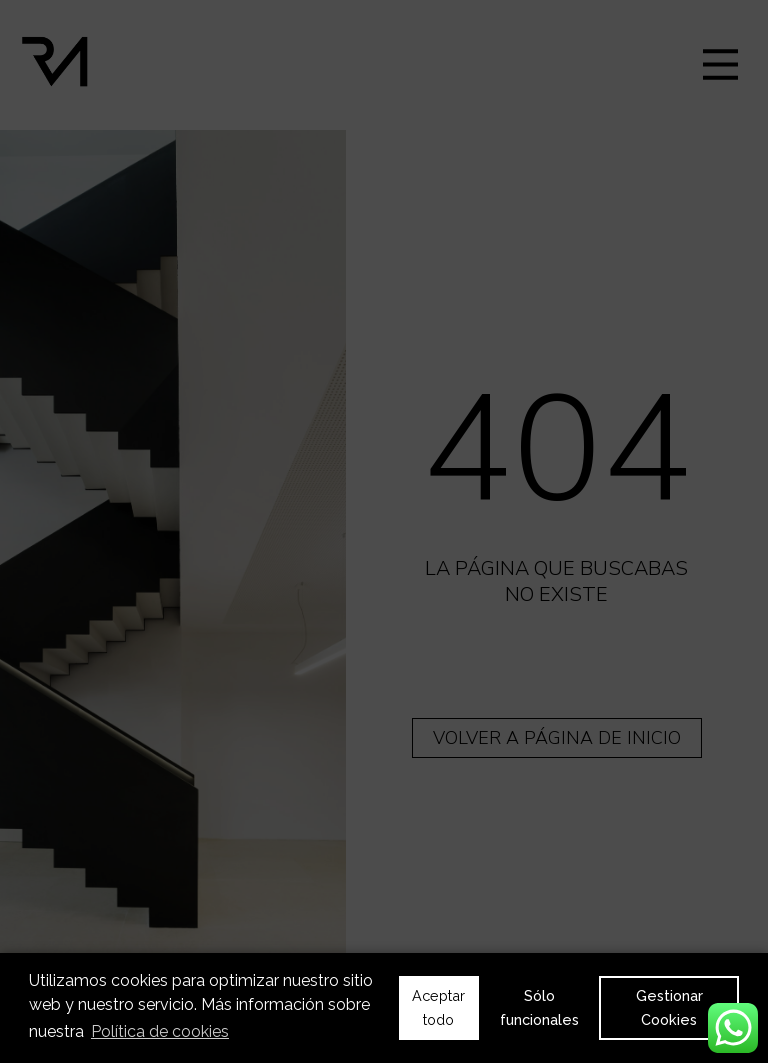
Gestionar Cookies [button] (669, 1007)
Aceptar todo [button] (438, 1007)
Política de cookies (160, 1031)
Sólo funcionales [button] (539, 1007)
